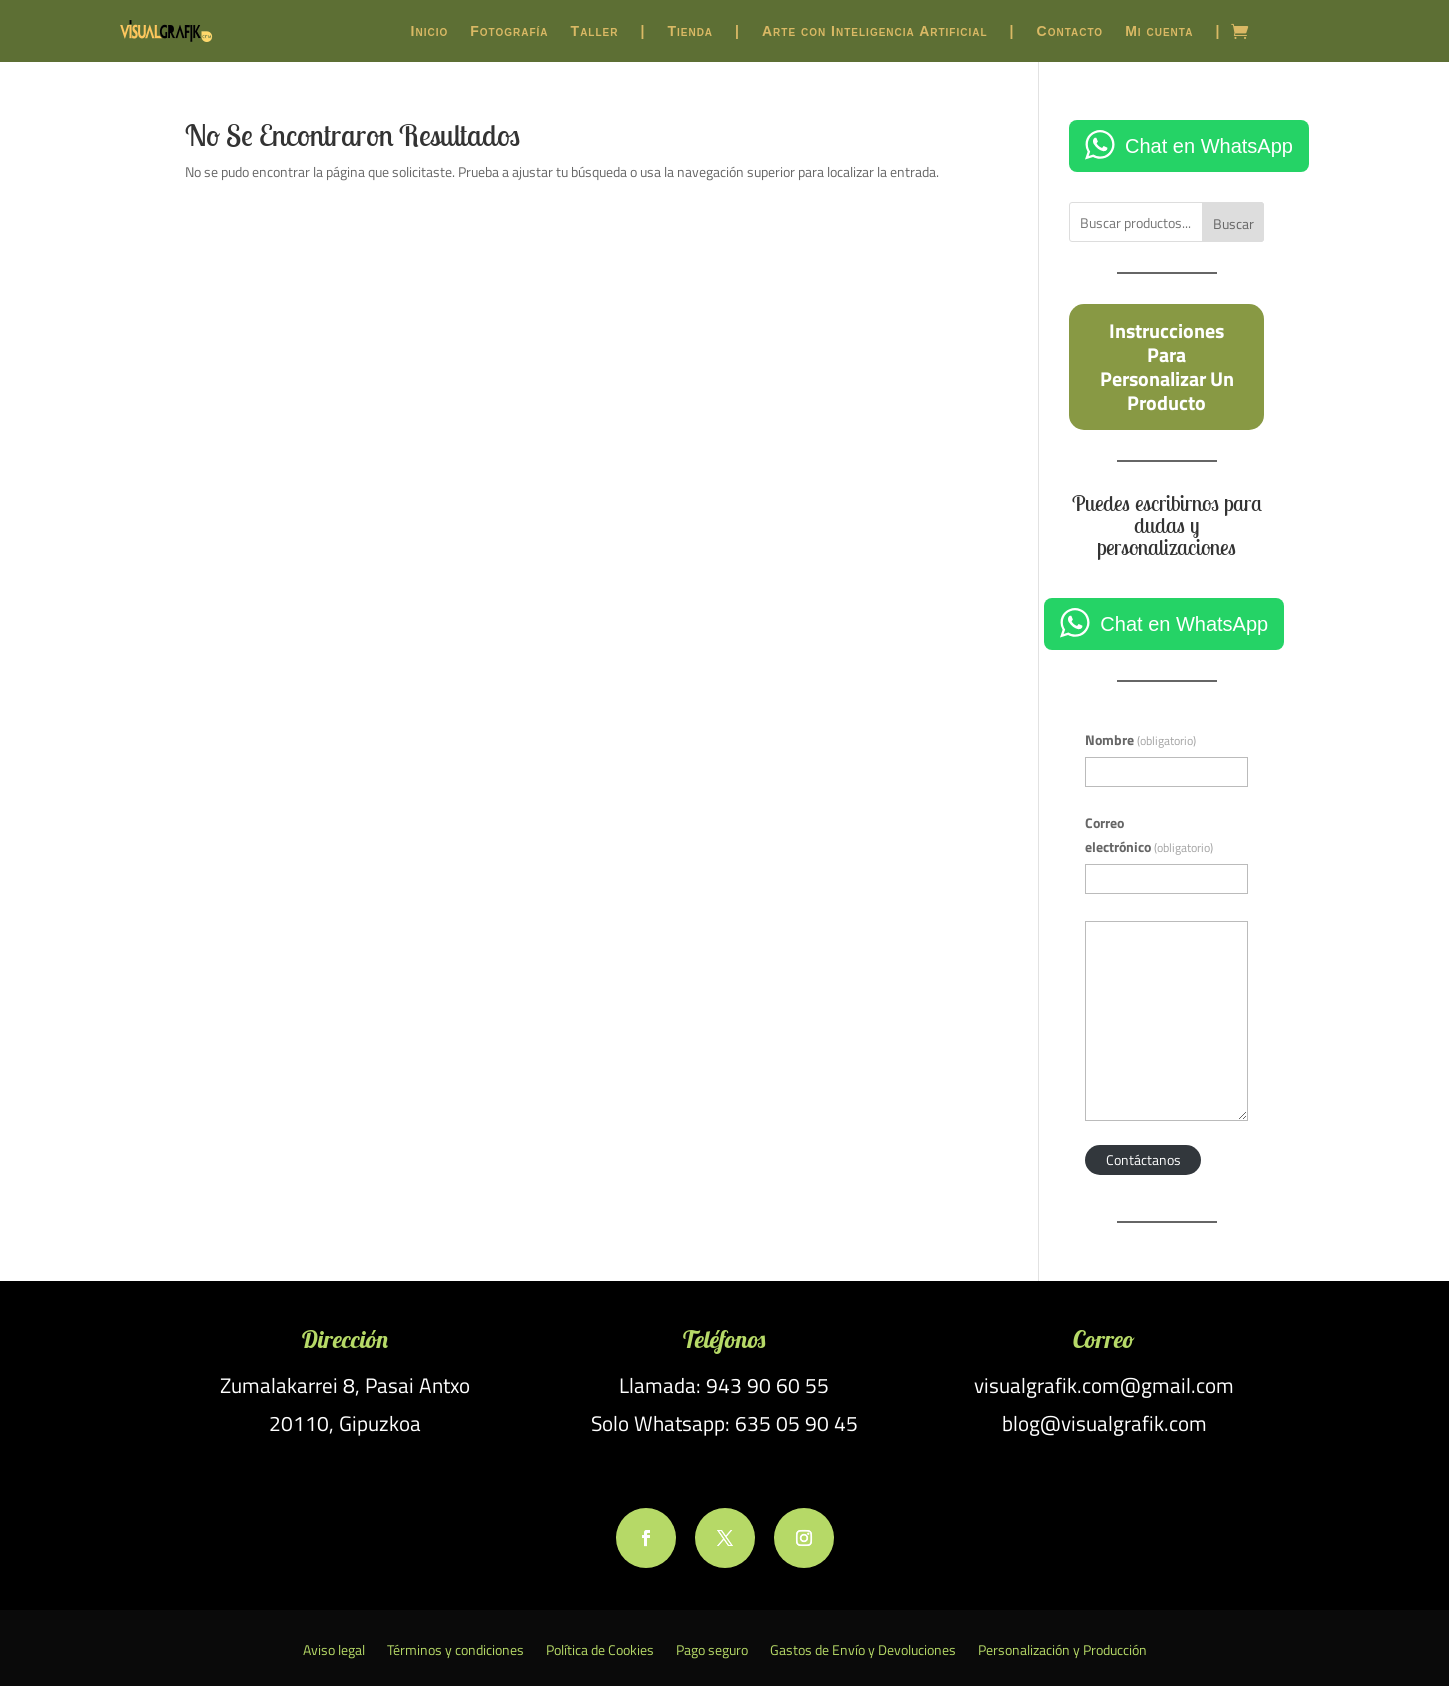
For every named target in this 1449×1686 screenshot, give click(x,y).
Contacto (1070, 31)
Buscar (1233, 223)
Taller (595, 31)
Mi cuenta (1159, 31)
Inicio (430, 31)
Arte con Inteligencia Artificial (875, 31)
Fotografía (509, 31)
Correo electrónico (1149, 834)
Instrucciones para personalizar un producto (1167, 366)
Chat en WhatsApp (1209, 146)
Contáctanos (1143, 1159)
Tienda (690, 31)
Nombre (1140, 739)
